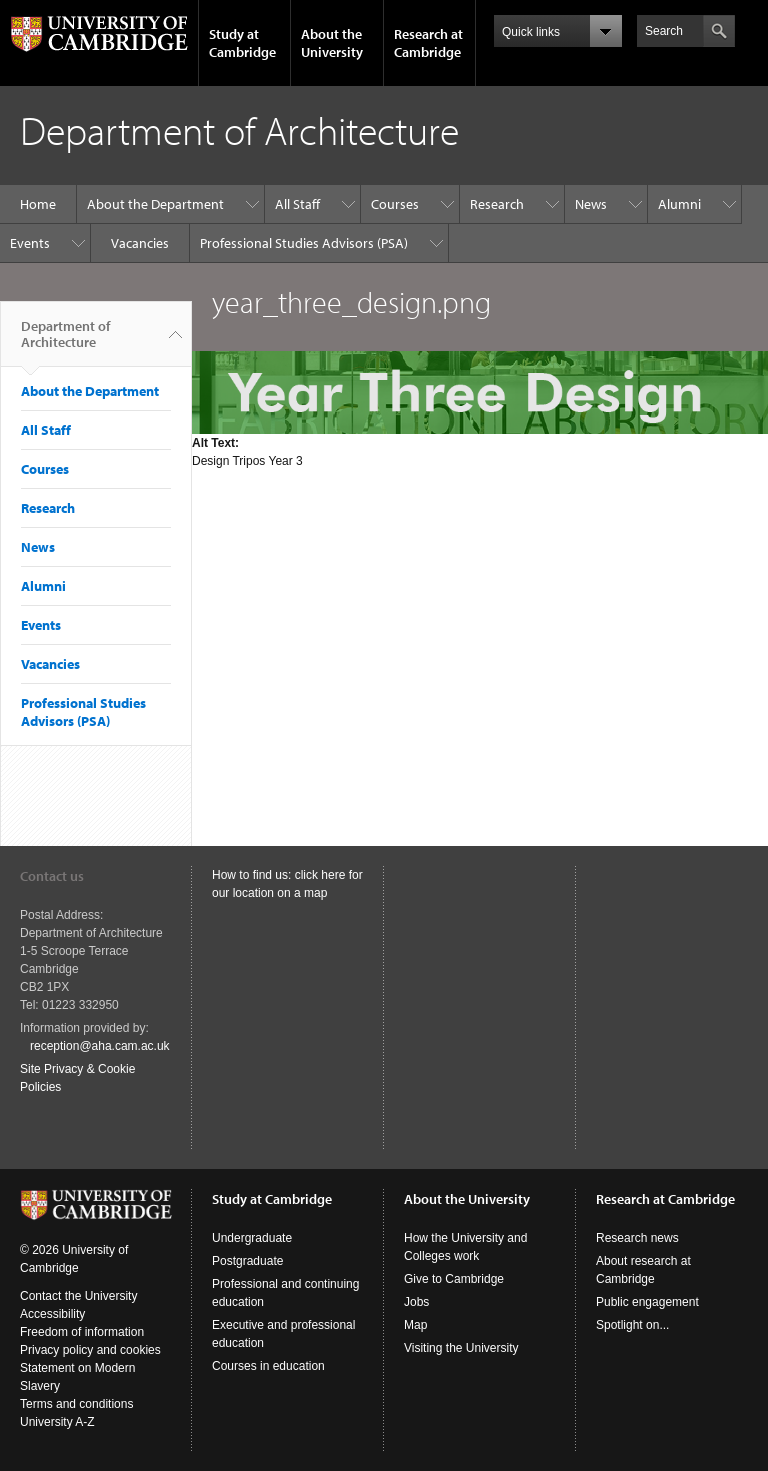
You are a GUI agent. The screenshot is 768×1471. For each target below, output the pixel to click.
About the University (332, 43)
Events (30, 243)
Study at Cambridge (242, 43)
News (591, 204)
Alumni (679, 204)
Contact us (52, 876)
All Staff (297, 204)
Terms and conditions (76, 1404)
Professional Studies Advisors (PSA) (304, 243)
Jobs (416, 1302)
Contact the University (78, 1296)
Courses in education (268, 1366)
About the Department (155, 204)
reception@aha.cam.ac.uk (100, 1046)
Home (38, 204)
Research (497, 204)
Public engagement (647, 1302)
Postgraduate (247, 1261)
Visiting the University (461, 1348)
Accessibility (52, 1314)
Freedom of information (82, 1332)
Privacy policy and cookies (90, 1350)
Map (415, 1325)
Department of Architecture (65, 342)
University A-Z (57, 1422)
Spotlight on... (632, 1325)
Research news (637, 1238)
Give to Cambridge (454, 1279)
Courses (395, 204)
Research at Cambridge (428, 43)
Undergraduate (252, 1238)
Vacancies (140, 243)
